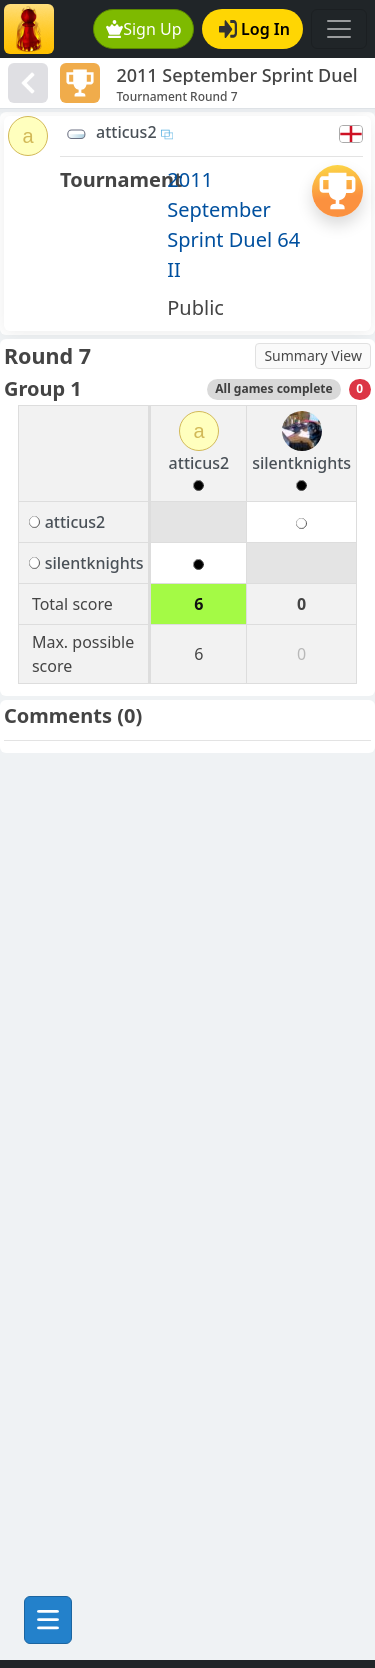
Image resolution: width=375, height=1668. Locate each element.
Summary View (313, 355)
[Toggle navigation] (339, 29)
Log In (254, 29)
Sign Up (144, 29)
